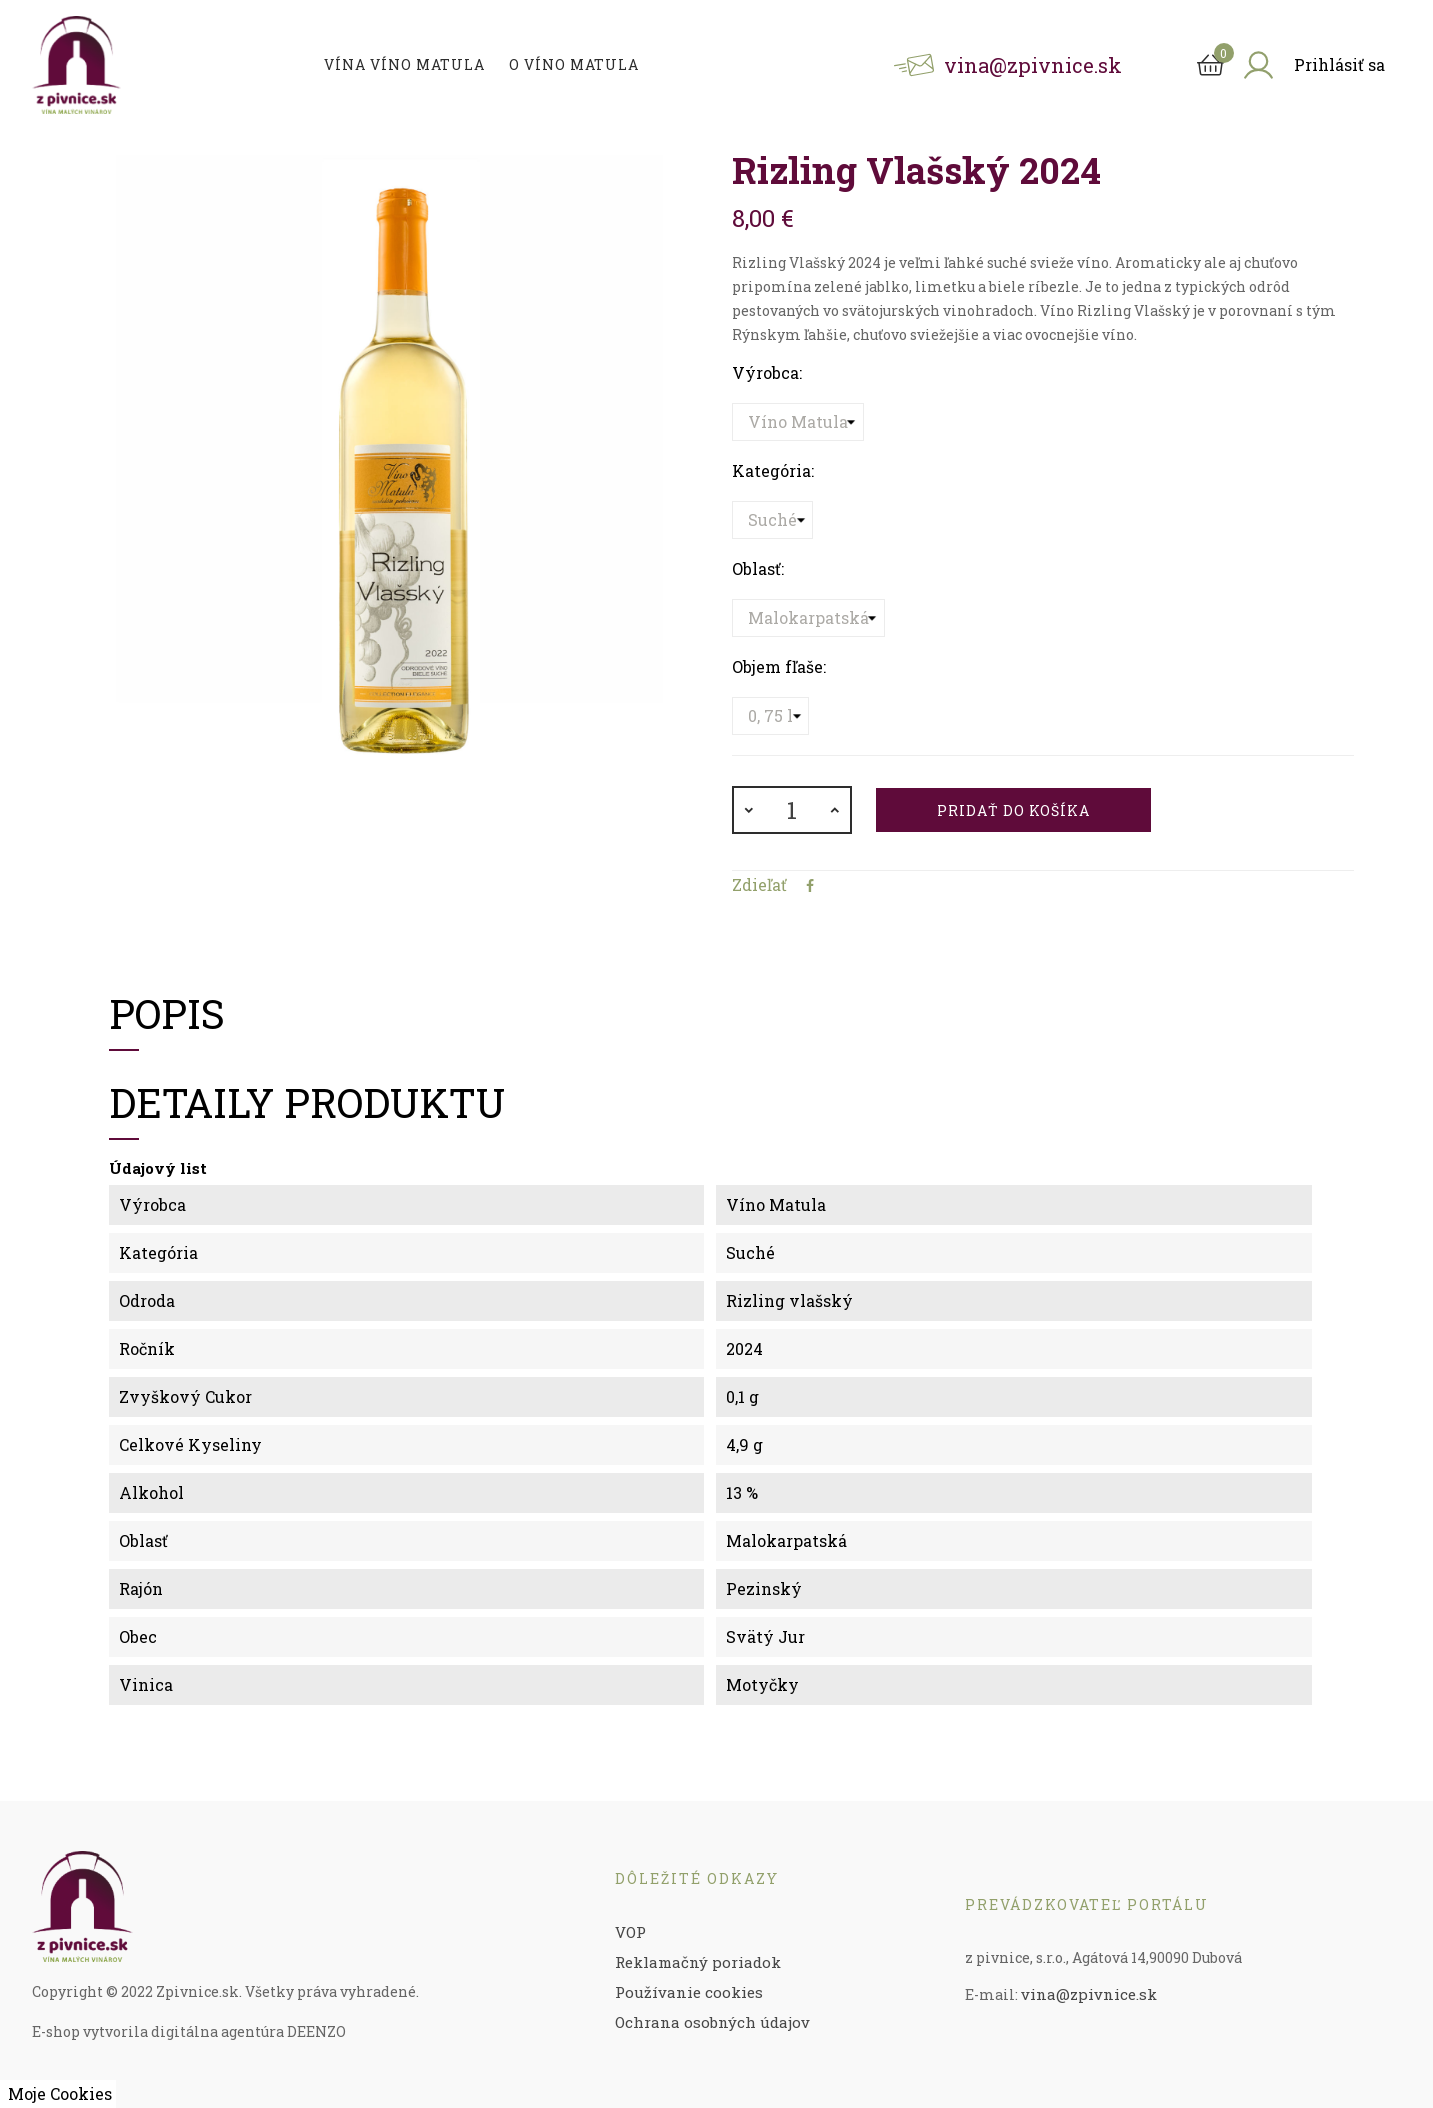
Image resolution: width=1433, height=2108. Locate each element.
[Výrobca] (798, 422)
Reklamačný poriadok (698, 1962)
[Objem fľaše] (770, 716)
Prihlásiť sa (1339, 64)
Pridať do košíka (1013, 810)
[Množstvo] (792, 810)
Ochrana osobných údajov (712, 2022)
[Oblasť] (808, 618)
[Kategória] (772, 520)
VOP (630, 1932)
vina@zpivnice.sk (1089, 1994)
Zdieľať (810, 886)
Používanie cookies (689, 1992)
